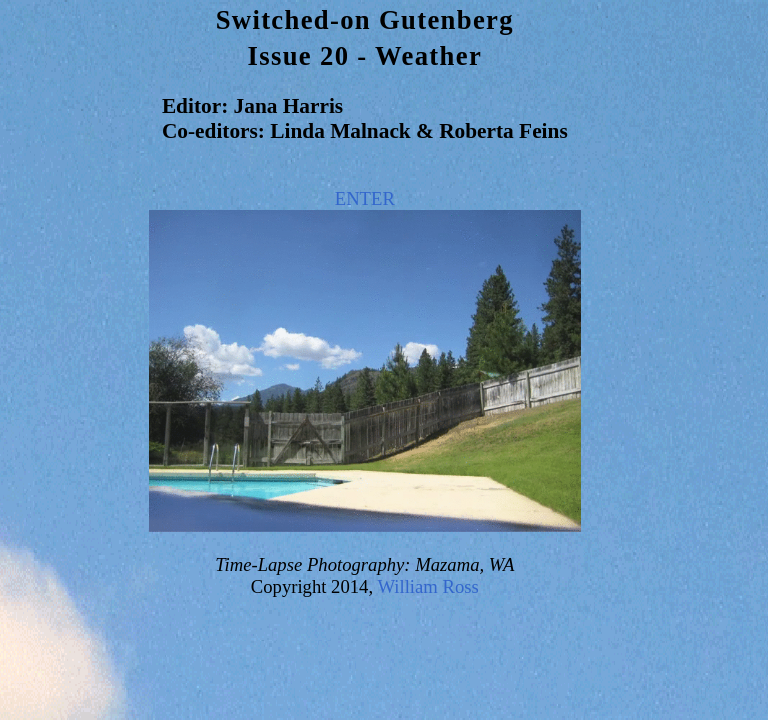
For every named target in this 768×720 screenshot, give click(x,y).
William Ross (427, 586)
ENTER (365, 198)
